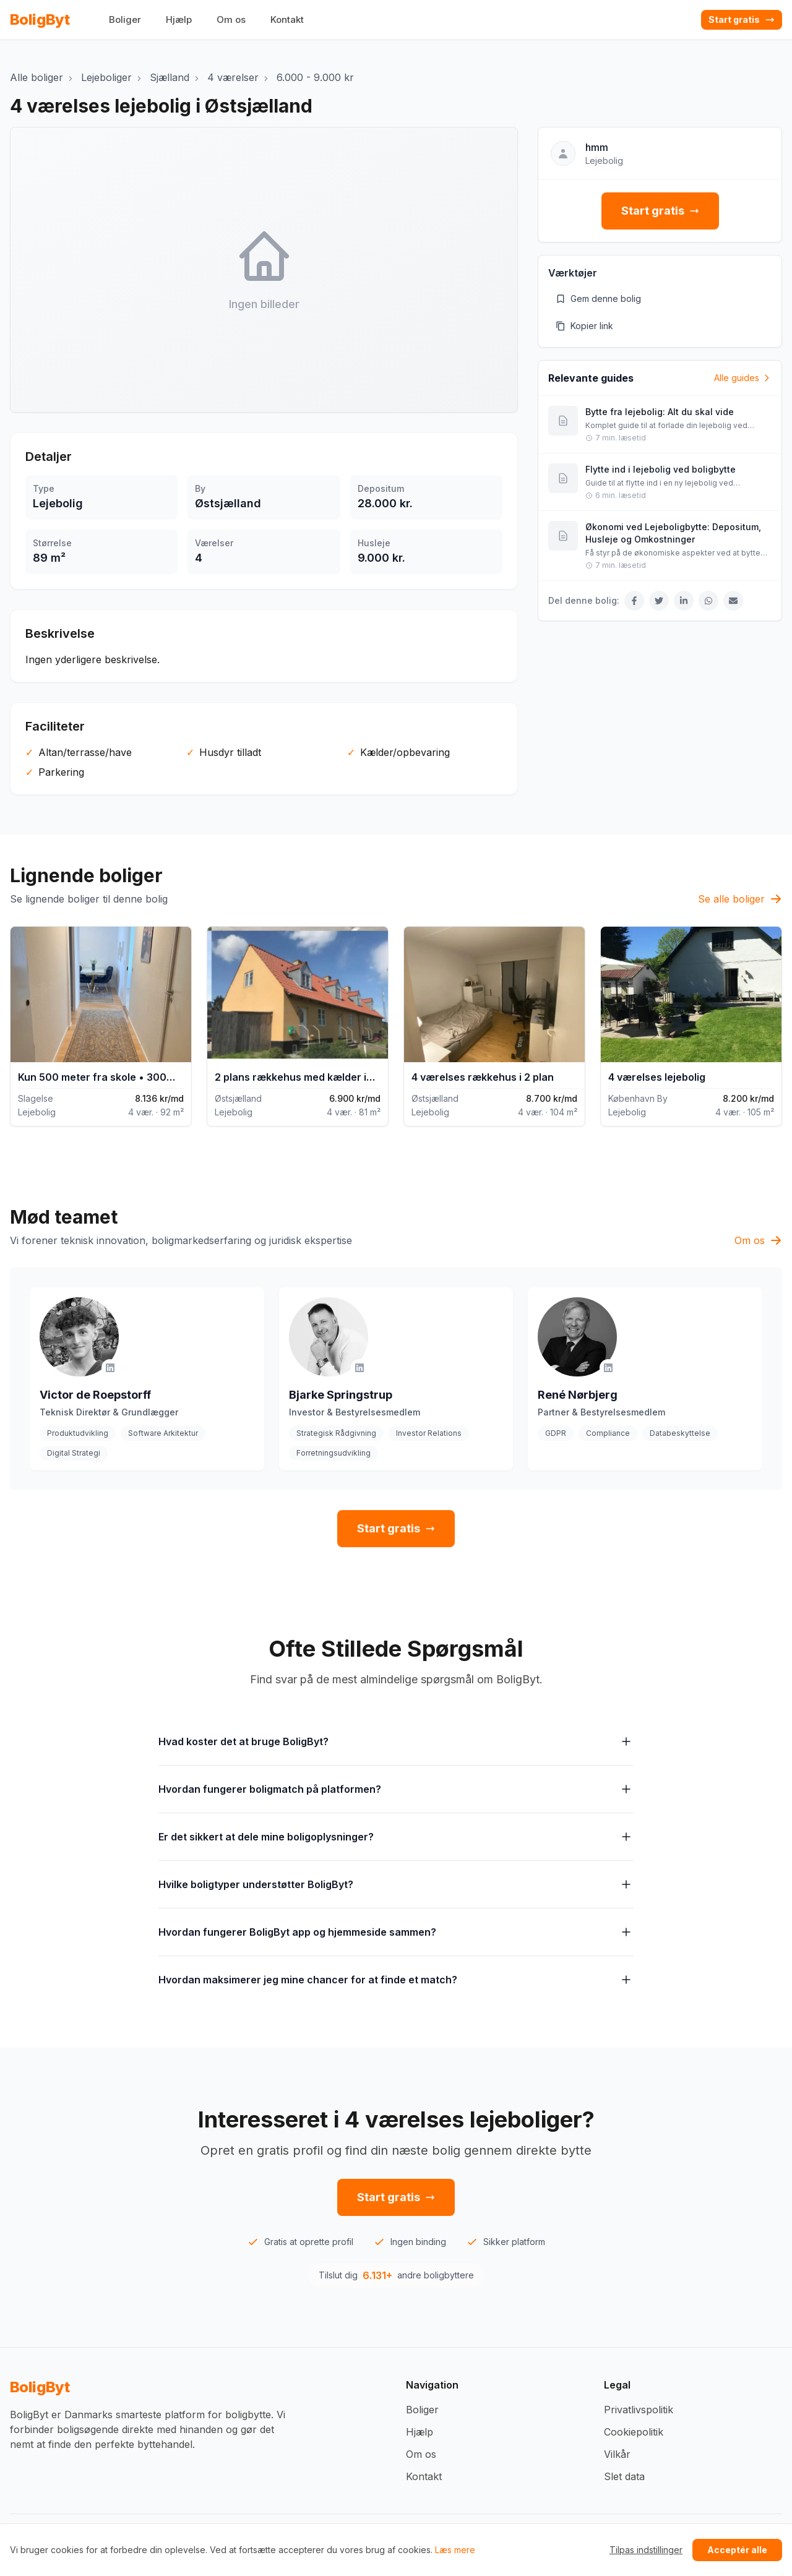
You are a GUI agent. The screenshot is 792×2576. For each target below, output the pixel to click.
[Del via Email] (733, 601)
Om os (231, 19)
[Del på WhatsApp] (708, 601)
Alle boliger (36, 77)
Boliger (125, 19)
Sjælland (169, 77)
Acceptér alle (737, 2549)
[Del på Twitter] (659, 601)
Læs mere (455, 2549)
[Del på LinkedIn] (684, 601)
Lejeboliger (106, 77)
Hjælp (179, 19)
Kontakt (287, 19)
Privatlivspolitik (638, 2409)
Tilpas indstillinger (645, 2549)
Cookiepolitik (633, 2432)
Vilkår (617, 2454)
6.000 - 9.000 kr (315, 77)
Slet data (624, 2476)
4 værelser (233, 77)
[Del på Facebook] (634, 601)
